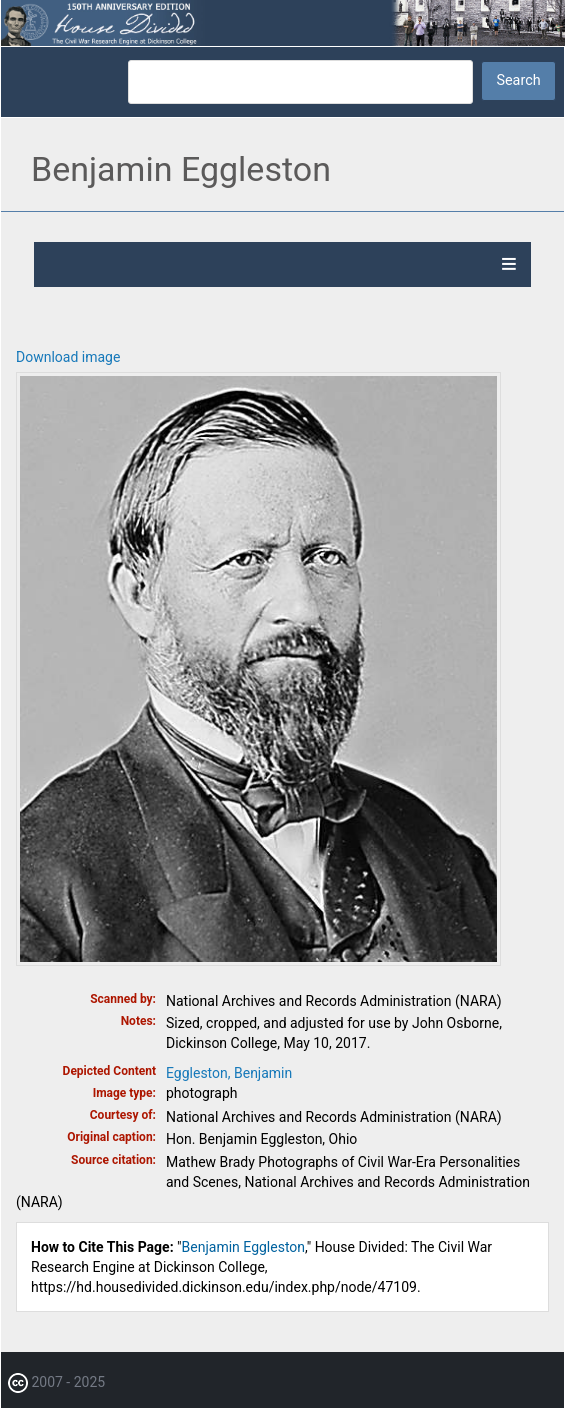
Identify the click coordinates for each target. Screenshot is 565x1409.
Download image (68, 357)
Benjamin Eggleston (244, 1247)
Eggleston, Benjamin (229, 1073)
